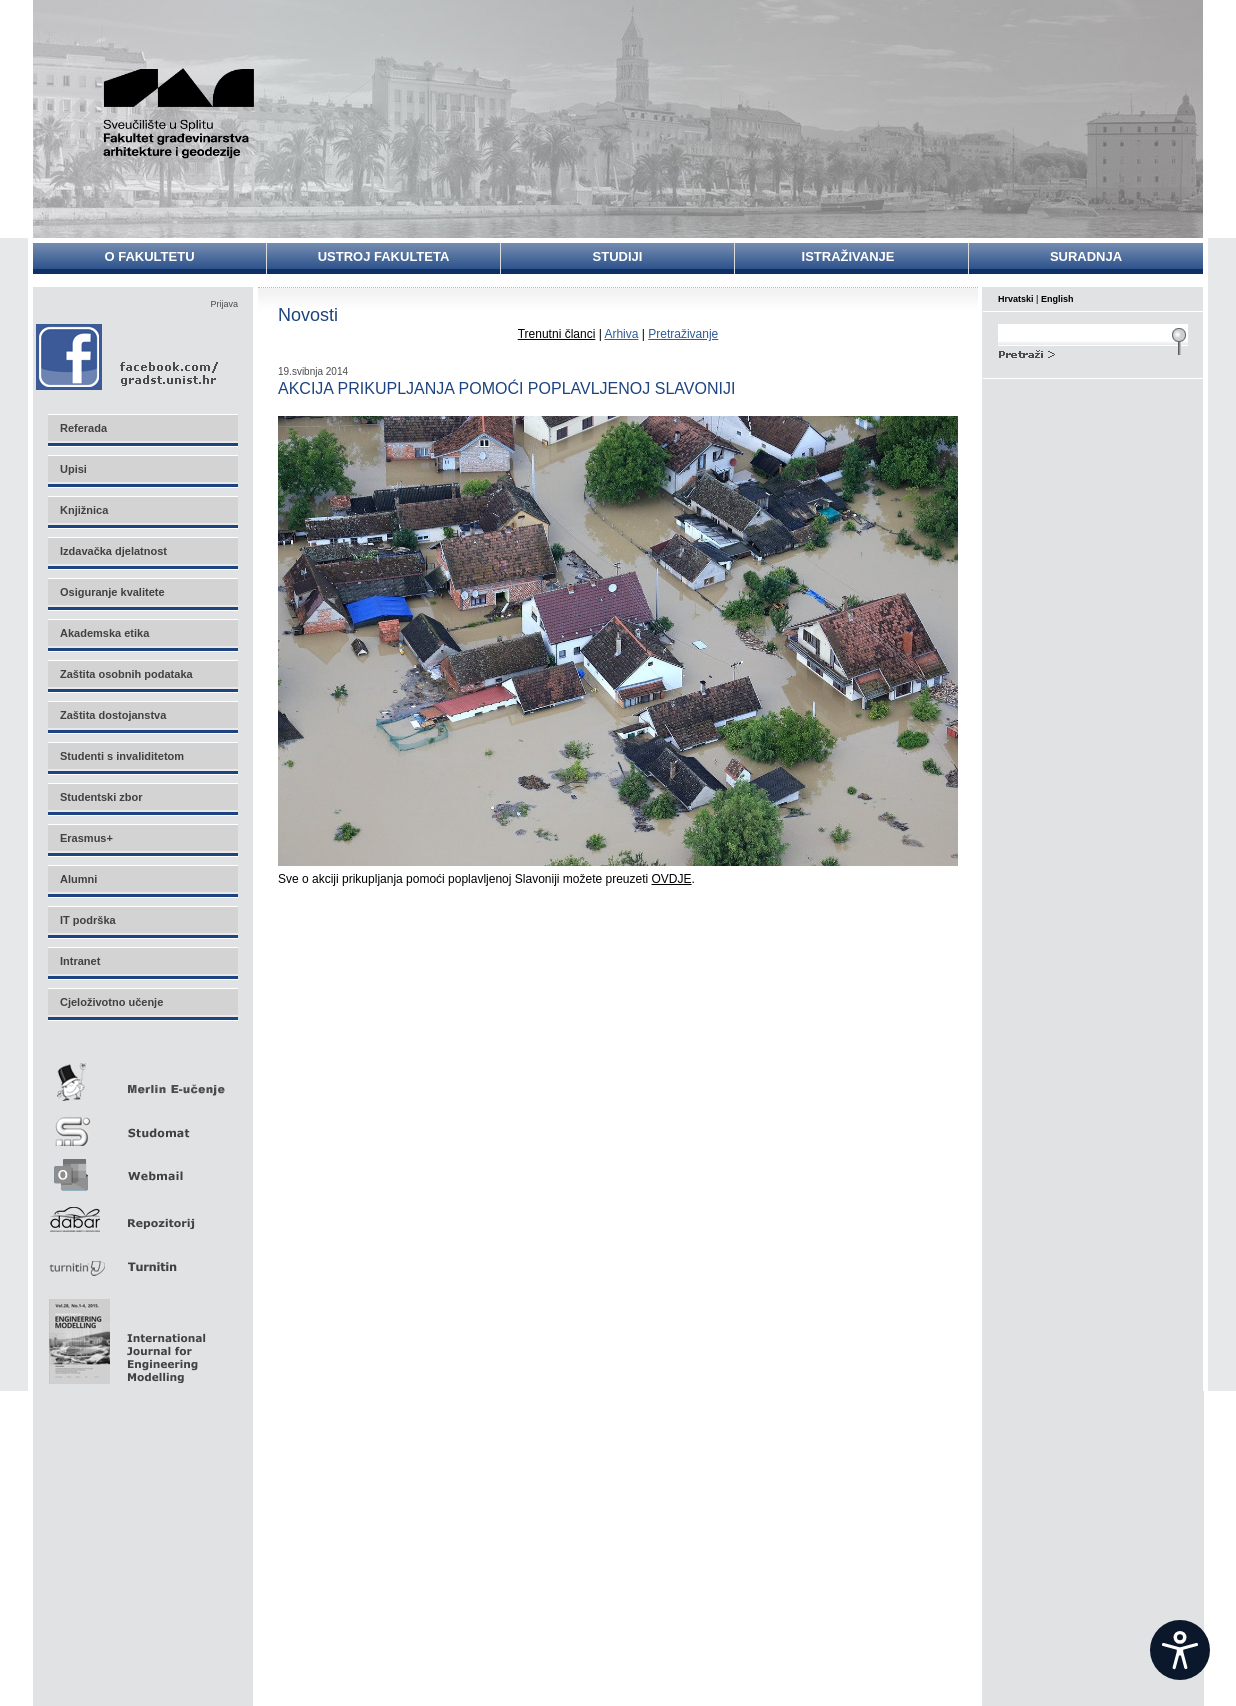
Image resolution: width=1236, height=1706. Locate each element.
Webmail (142, 1168)
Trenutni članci (557, 334)
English (1057, 299)
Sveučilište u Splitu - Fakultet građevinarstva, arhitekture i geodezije (190, 112)
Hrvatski (1016, 299)
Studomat (142, 1123)
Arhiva (621, 334)
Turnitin (142, 1258)
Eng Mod (124, 1336)
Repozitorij (142, 1213)
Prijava (224, 304)
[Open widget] (1180, 1650)
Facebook (128, 356)
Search (1093, 352)
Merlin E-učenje (142, 1078)
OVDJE (672, 879)
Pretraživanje (683, 334)
